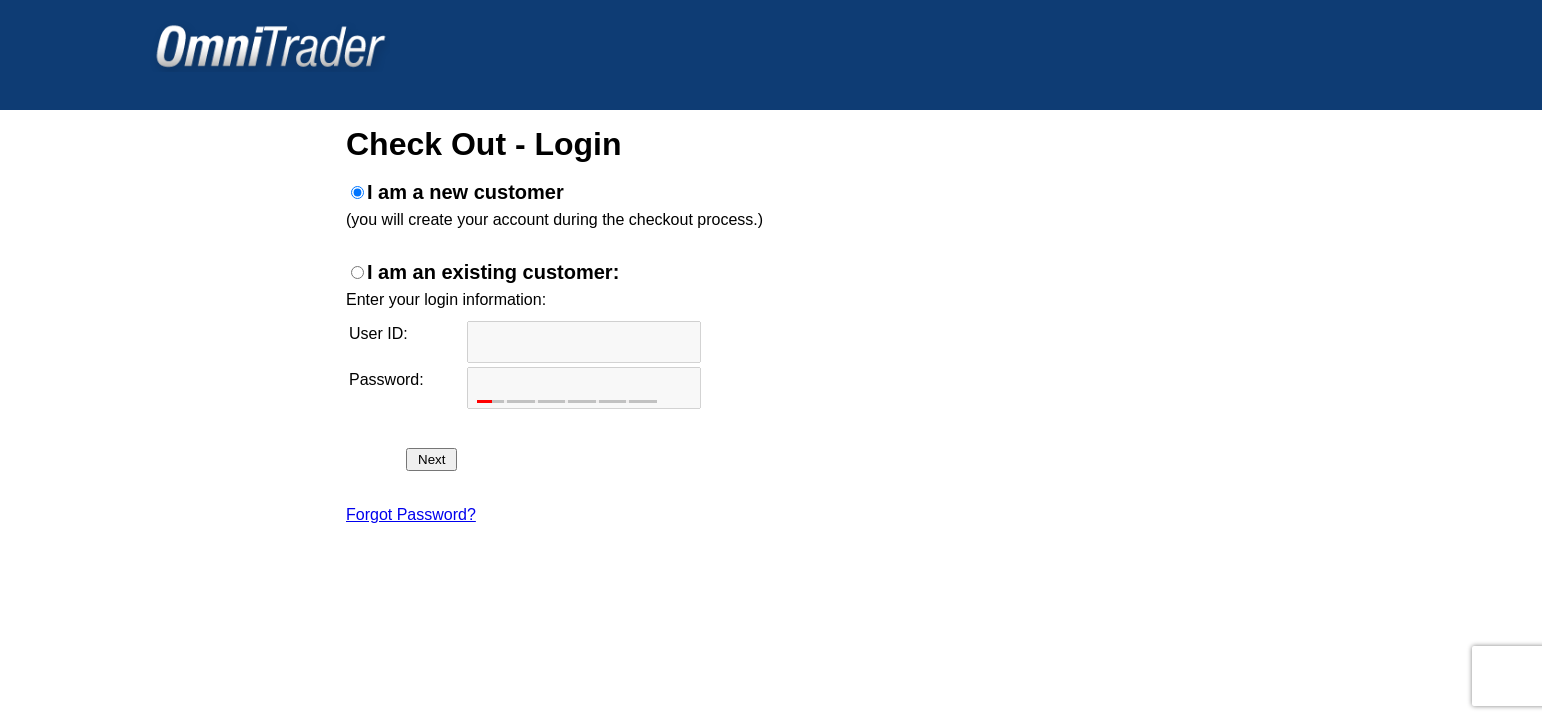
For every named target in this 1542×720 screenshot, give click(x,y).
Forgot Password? (411, 514)
